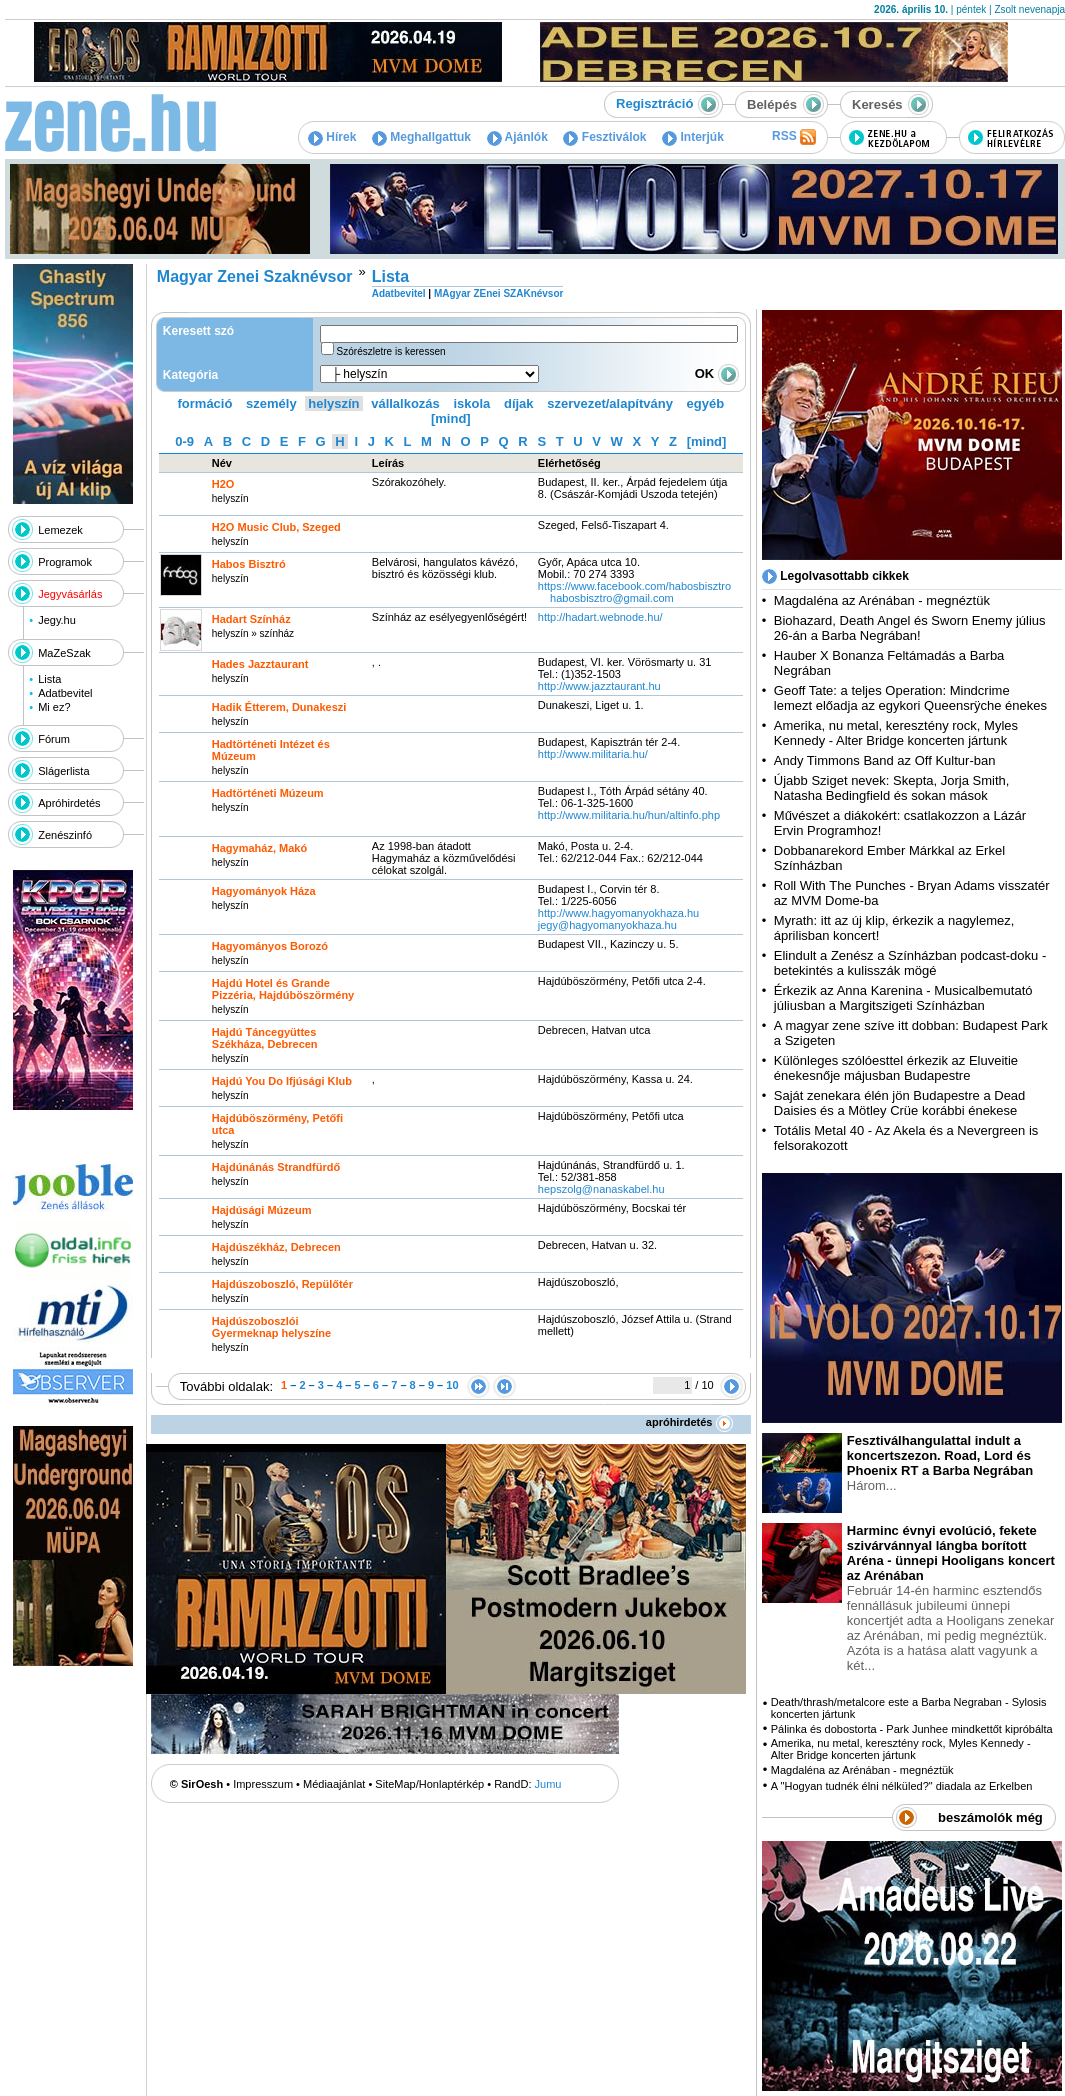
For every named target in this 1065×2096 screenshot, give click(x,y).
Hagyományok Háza (264, 891)
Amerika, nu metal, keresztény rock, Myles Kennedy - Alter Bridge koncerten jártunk (896, 733)
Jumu (548, 1784)
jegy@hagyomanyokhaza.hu (607, 925)
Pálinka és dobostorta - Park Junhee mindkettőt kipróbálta (912, 1729)
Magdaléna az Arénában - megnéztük (882, 600)
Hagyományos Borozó (270, 946)
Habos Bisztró (249, 564)
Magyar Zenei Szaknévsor (255, 276)
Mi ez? (54, 707)
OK (717, 373)
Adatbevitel (65, 693)
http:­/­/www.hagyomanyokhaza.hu (618, 913)
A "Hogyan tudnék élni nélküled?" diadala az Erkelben (902, 1786)
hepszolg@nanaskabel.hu (601, 1189)
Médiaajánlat (334, 1784)
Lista (49, 679)
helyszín (333, 403)
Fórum (54, 739)
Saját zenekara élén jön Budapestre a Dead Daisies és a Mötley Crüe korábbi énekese (900, 1103)
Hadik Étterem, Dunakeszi (279, 707)
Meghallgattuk (421, 137)
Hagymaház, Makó (259, 848)
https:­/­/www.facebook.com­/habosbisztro (634, 586)
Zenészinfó (65, 835)
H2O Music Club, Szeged (276, 527)
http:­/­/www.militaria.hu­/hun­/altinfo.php (629, 815)
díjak (519, 403)
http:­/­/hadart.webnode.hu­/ (600, 617)
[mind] (451, 418)
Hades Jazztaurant (260, 664)
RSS (794, 137)
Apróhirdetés (69, 803)
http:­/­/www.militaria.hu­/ (593, 754)
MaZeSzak (64, 653)
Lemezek (60, 530)
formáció (205, 403)
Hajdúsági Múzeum (262, 1210)
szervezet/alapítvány (610, 403)
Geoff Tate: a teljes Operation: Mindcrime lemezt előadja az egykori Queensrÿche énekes (910, 698)
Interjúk (693, 137)
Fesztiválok (604, 137)
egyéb (706, 403)
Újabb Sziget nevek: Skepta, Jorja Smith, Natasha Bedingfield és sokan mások (892, 788)
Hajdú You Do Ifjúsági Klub (282, 1081)
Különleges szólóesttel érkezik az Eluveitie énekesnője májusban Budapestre (896, 1068)
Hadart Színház (251, 619)
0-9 (184, 441)
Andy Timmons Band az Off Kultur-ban (885, 760)
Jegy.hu (57, 620)
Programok (65, 562)
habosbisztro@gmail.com (612, 598)
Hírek (332, 137)
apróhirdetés (689, 1422)
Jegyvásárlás (70, 594)
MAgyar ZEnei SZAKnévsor (498, 293)
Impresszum (263, 1784)
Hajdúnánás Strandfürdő (276, 1167)
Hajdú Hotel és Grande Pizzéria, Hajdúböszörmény (283, 989)
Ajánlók (517, 137)
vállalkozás (405, 403)
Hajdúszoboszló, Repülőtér (282, 1284)
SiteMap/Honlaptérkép (429, 1784)
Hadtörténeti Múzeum (268, 793)
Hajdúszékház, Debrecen (276, 1247)
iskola (471, 403)
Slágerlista (63, 771)
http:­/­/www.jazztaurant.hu (599, 686)
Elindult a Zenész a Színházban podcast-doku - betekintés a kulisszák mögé (910, 963)
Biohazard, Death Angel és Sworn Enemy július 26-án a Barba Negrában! (910, 628)
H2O (223, 484)
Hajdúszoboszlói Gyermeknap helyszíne (271, 1327)
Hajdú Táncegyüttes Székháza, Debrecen (265, 1038)
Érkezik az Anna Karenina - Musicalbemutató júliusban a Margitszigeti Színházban (903, 998)
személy (271, 403)
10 (452, 1385)
